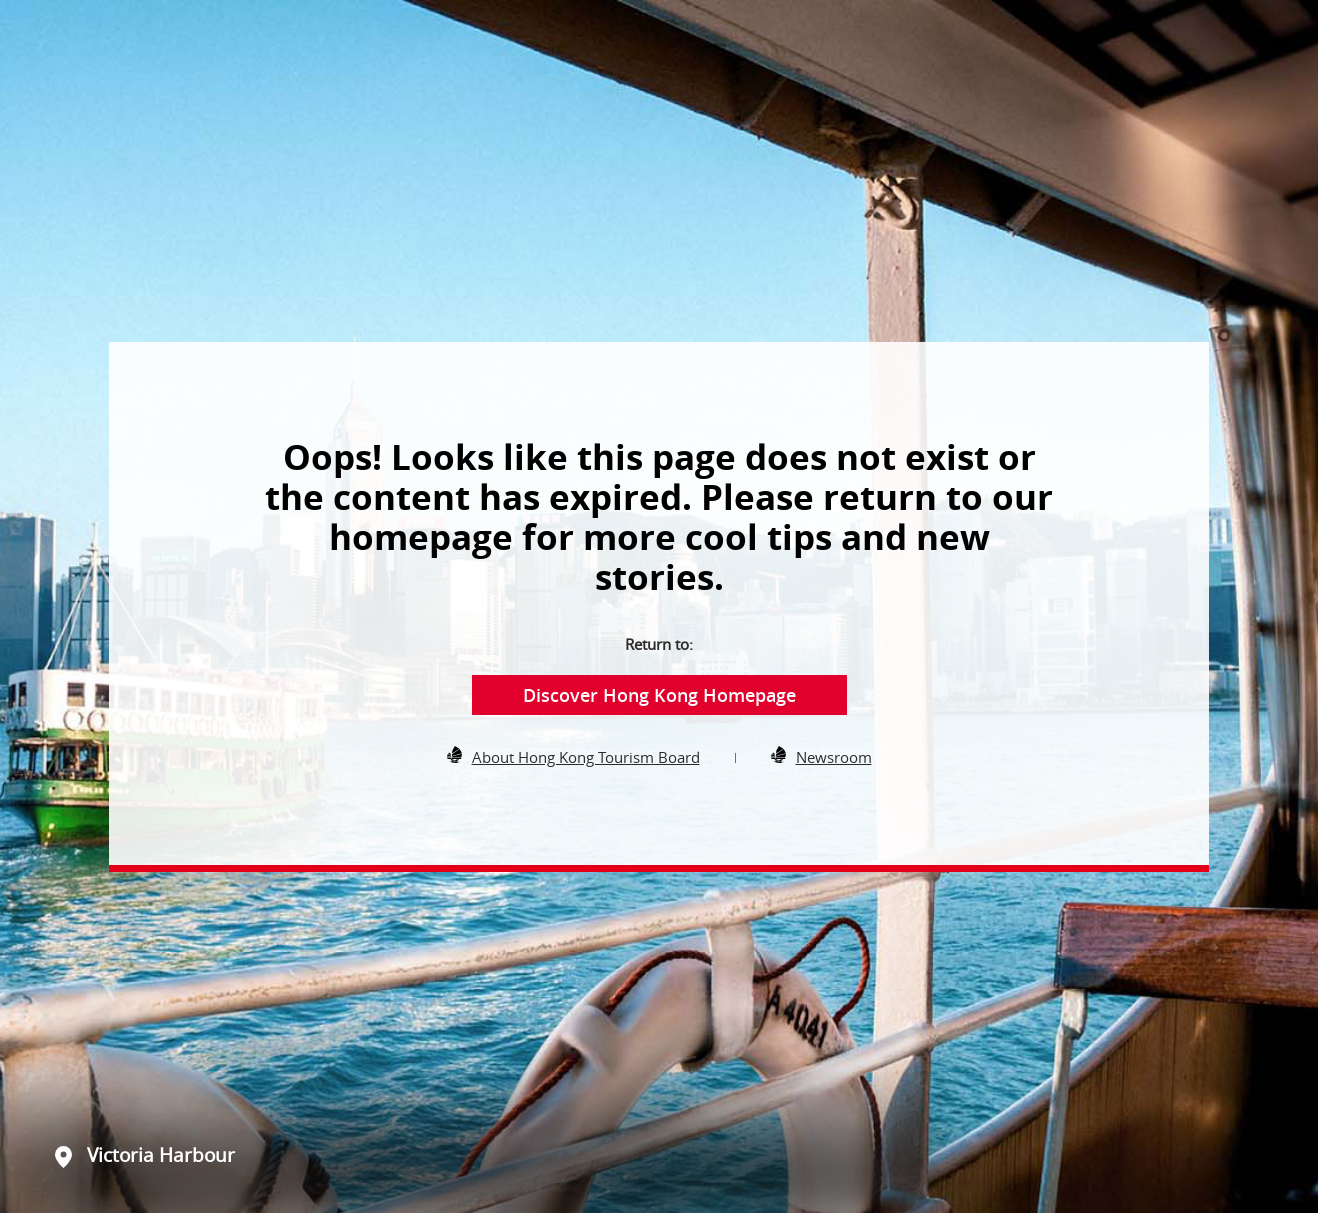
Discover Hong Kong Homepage (659, 695)
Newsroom (834, 757)
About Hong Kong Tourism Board (586, 757)
